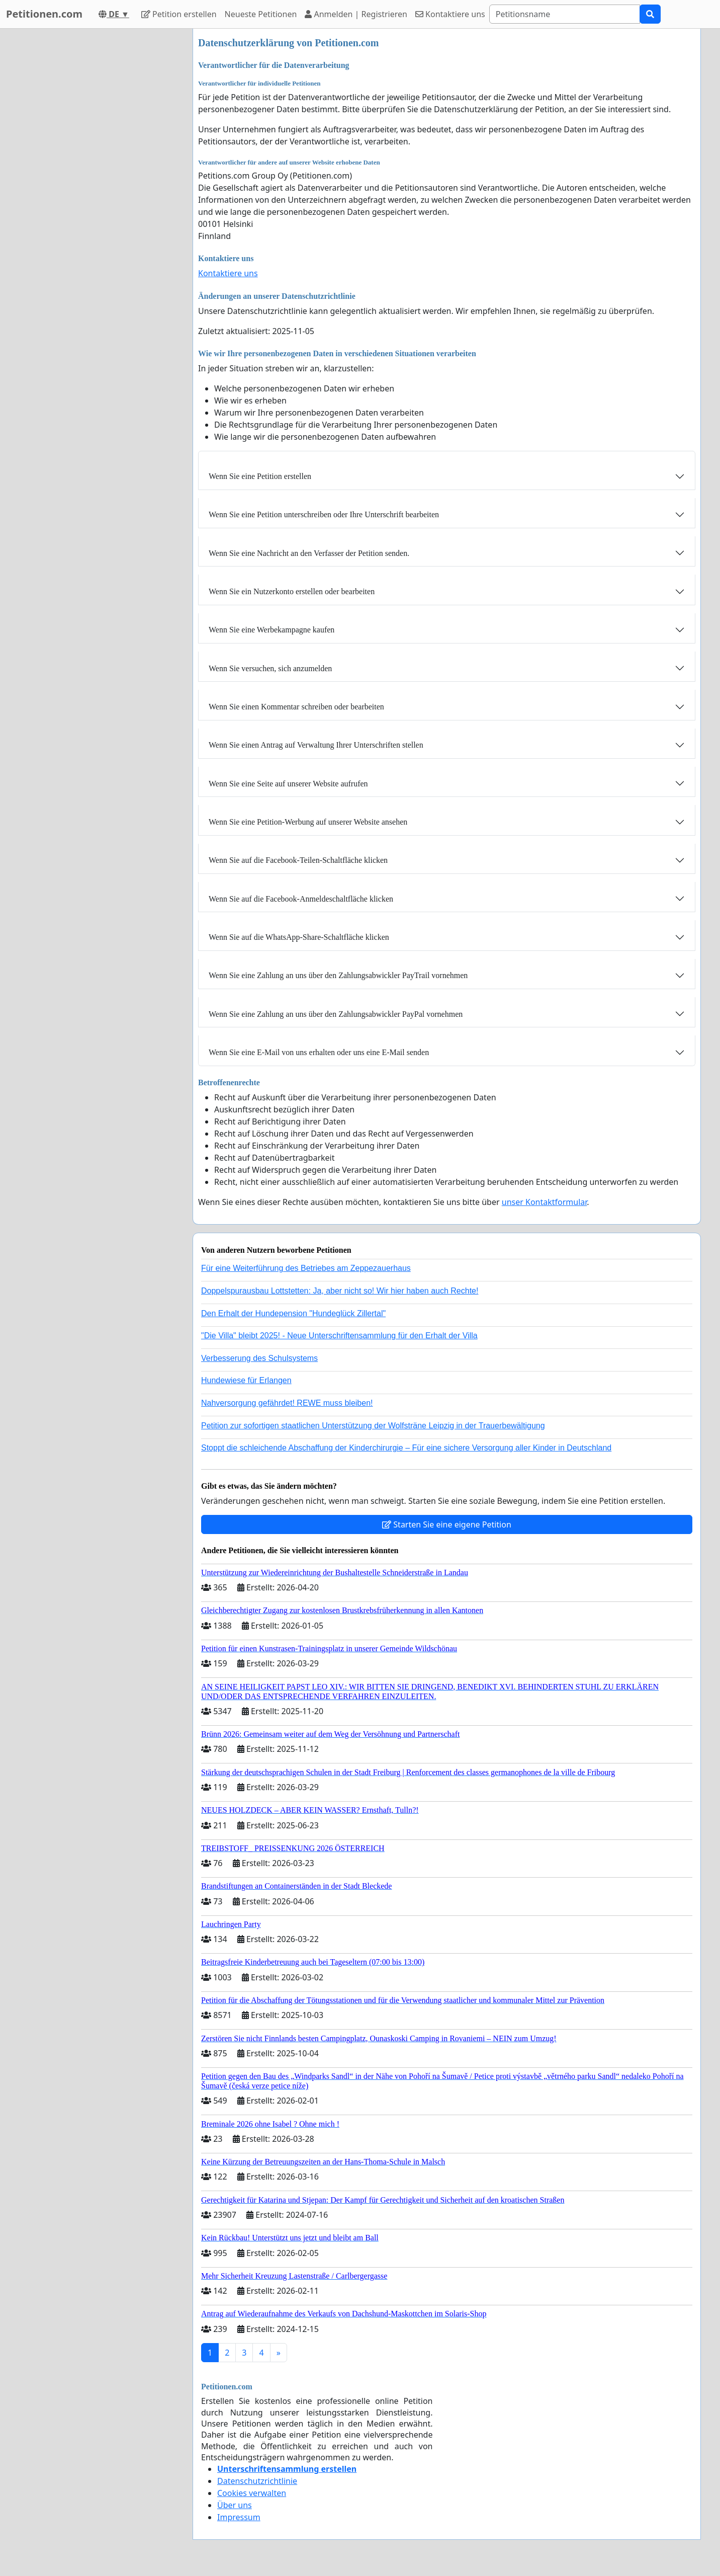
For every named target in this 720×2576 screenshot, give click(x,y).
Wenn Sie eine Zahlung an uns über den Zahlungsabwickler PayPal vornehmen (336, 1014)
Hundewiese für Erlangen (246, 1380)
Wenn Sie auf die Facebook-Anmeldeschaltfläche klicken (301, 899)
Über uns (234, 2505)
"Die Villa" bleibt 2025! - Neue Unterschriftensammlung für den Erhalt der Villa (339, 1335)
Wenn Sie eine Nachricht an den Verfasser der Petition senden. (309, 553)
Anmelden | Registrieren (356, 14)
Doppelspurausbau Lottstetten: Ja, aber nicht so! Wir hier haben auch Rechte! (339, 1290)
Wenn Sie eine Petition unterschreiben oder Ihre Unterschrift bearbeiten (324, 514)
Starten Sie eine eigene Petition (446, 1524)
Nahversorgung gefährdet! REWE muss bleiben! (287, 1403)
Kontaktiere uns (450, 14)
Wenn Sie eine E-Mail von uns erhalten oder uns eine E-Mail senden (319, 1052)
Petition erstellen (179, 14)
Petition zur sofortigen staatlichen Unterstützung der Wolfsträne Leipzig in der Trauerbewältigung (373, 1425)
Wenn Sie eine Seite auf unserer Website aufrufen (288, 783)
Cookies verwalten (251, 2493)
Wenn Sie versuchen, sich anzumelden (270, 668)
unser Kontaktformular (544, 1202)
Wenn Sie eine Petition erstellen (260, 476)
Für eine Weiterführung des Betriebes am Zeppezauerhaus (306, 1268)
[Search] (564, 14)
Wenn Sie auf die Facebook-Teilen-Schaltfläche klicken (298, 860)
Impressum (238, 2517)
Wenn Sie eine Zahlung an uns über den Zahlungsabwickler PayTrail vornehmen (338, 975)
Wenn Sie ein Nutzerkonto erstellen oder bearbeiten (292, 591)
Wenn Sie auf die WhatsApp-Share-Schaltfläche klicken (299, 937)
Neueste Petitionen (261, 14)
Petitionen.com (44, 14)
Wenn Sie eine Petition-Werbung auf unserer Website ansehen (308, 822)
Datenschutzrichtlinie (257, 2480)
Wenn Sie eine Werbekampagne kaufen (271, 629)
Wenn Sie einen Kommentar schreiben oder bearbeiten (296, 706)
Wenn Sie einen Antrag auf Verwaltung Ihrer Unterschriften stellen (316, 745)
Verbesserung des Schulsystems (259, 1358)
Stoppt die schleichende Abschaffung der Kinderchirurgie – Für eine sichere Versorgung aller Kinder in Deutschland (406, 1447)
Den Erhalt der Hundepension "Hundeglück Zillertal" (293, 1313)
